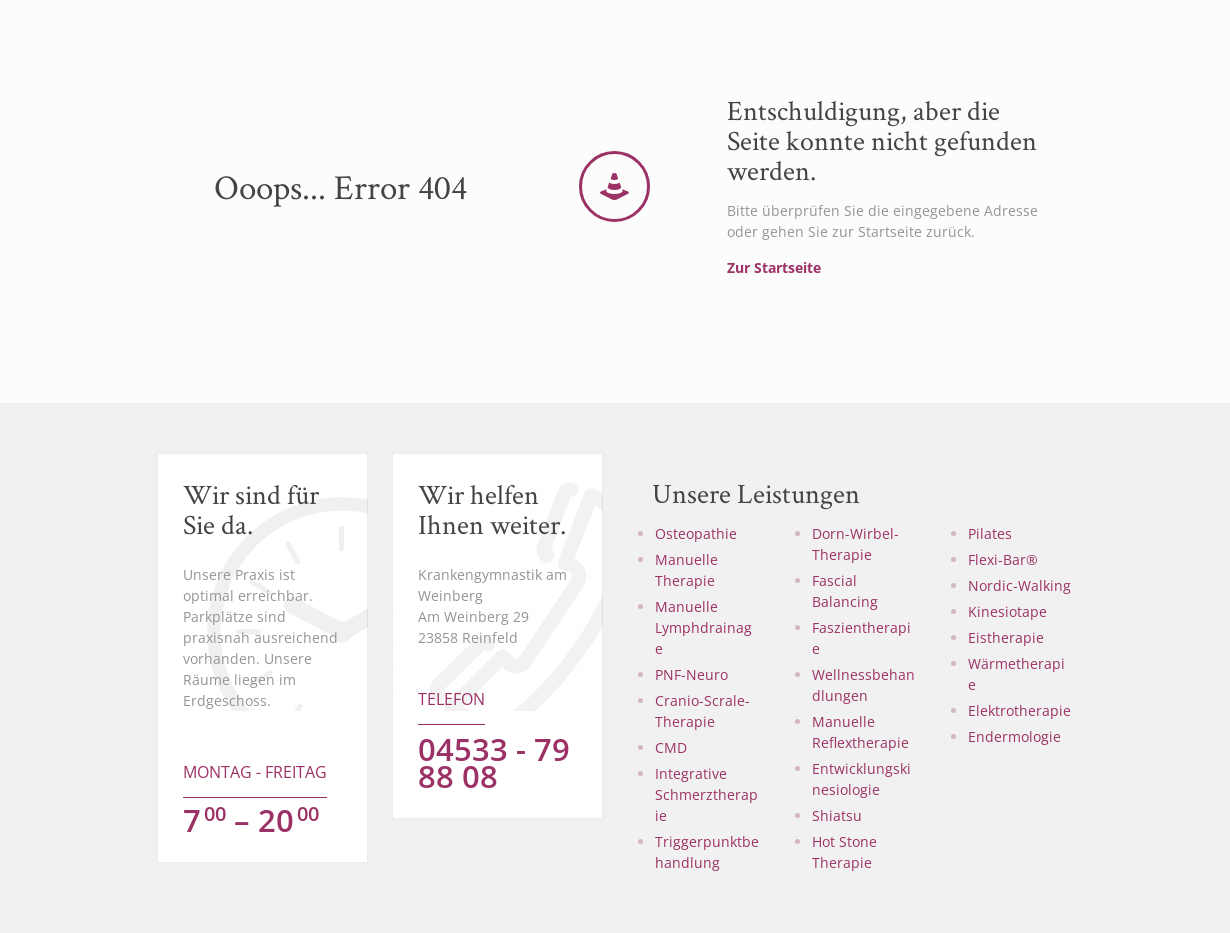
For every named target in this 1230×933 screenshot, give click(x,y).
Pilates (990, 533)
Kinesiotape (1007, 611)
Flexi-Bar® (1003, 559)
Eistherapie (1006, 637)
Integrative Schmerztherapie (706, 794)
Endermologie (1014, 736)
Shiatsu (837, 815)
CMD (671, 747)
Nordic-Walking (1019, 585)
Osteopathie (696, 533)
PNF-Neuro (691, 674)
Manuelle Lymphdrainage (703, 627)
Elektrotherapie (1019, 710)
